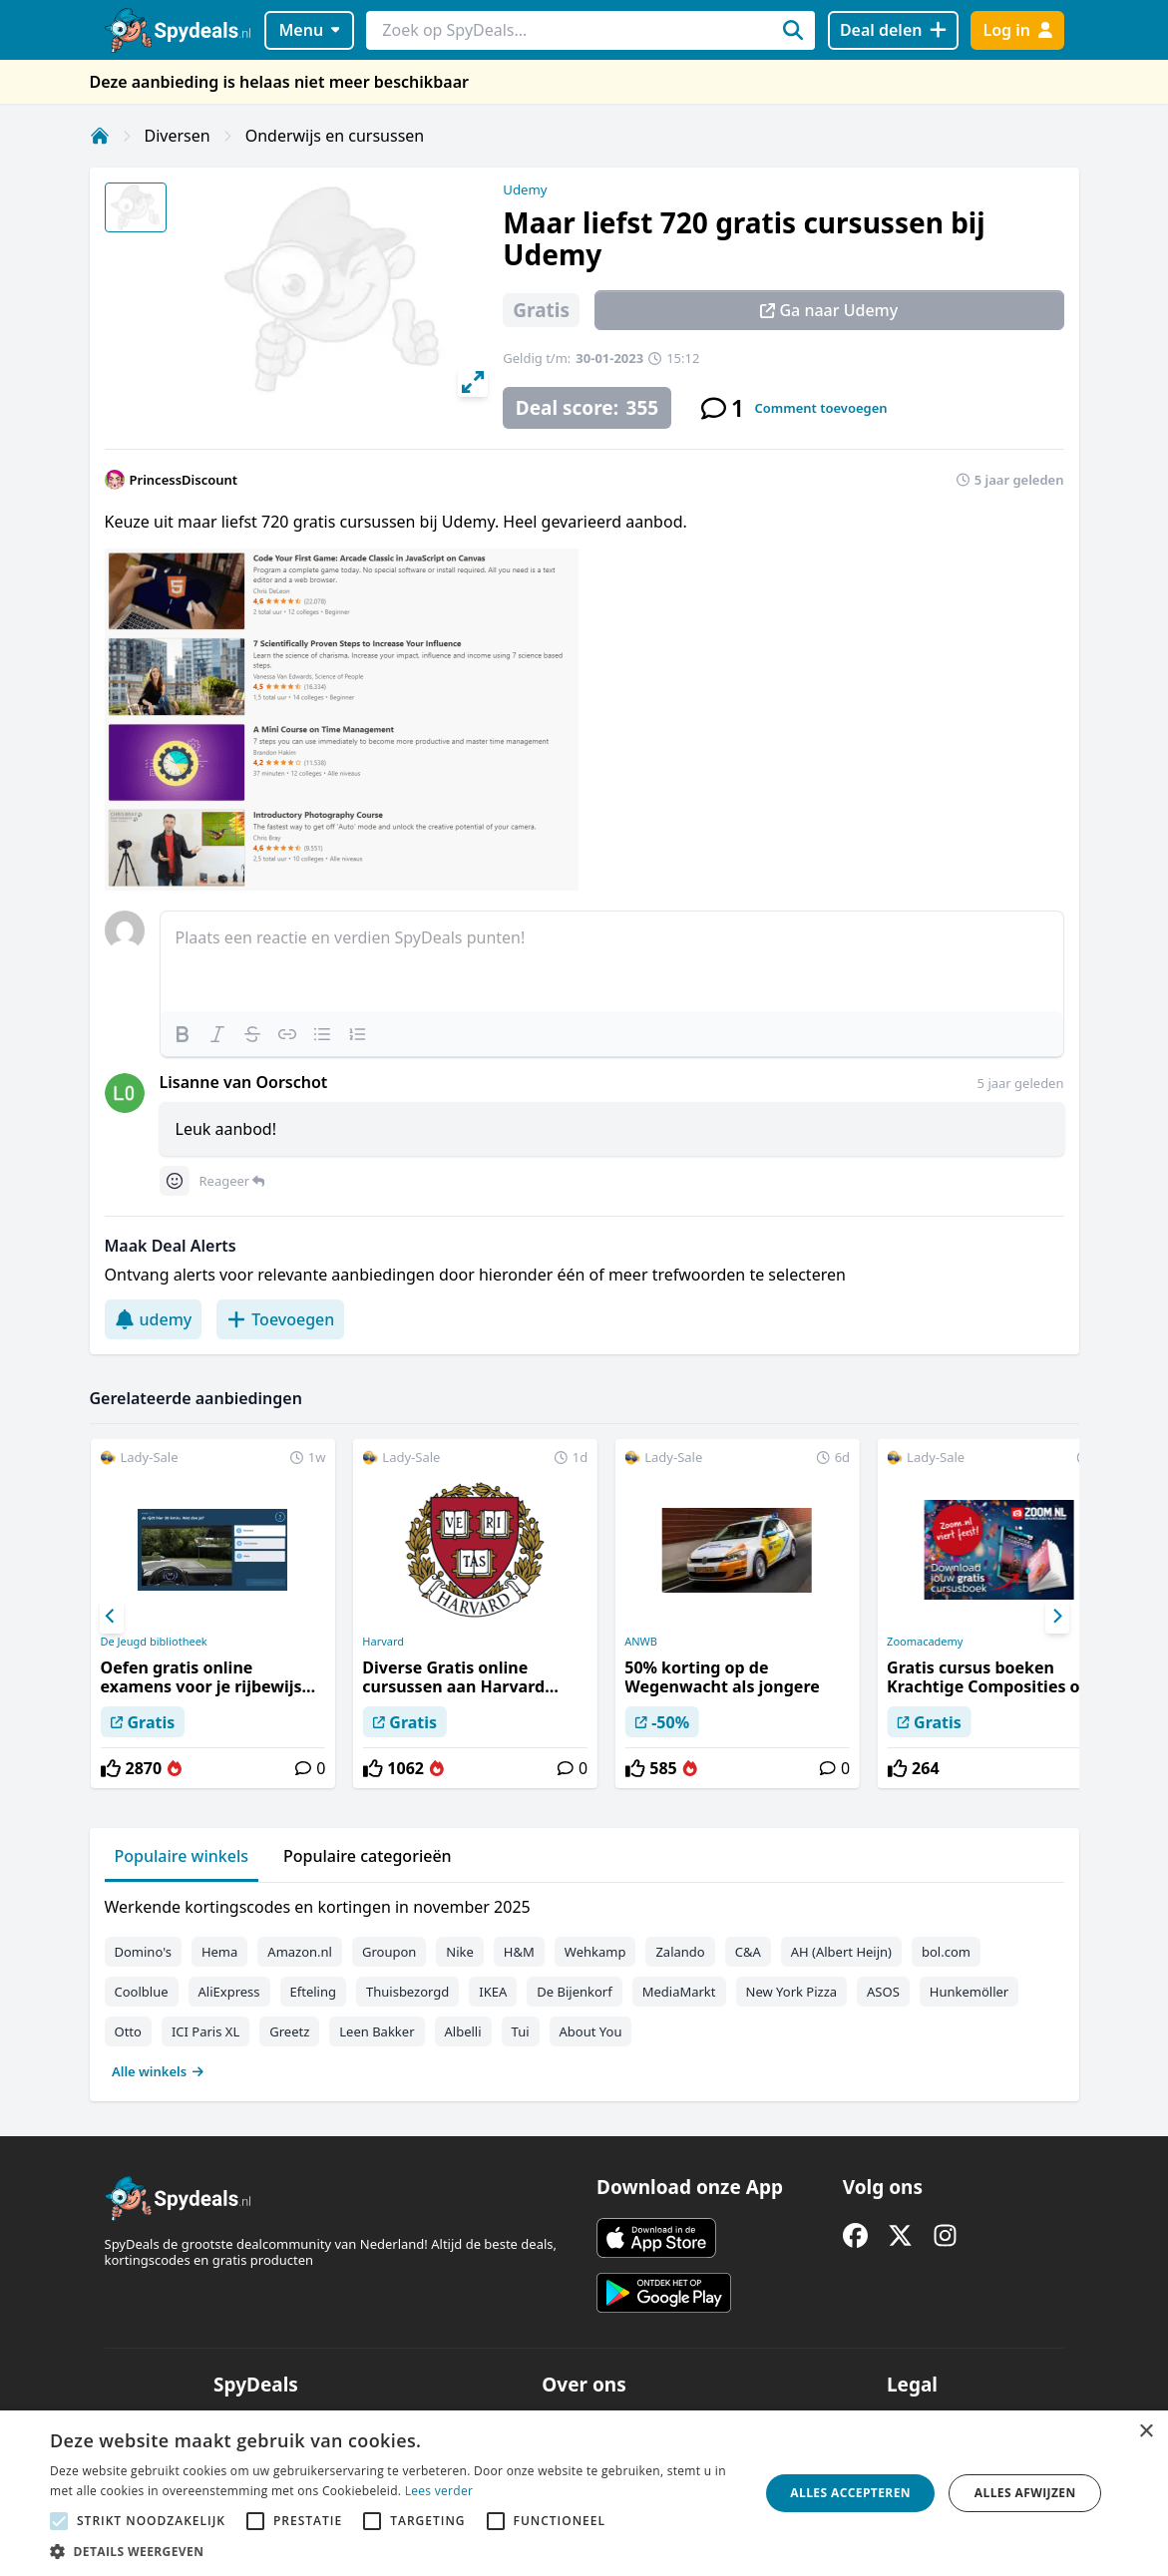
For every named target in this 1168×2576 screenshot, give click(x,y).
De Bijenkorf (574, 1992)
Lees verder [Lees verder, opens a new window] (439, 2490)
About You (591, 2031)
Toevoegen (280, 1319)
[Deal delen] (893, 30)
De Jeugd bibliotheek (153, 1642)
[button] (394, 2551)
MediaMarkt (679, 1992)
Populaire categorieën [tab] (367, 1856)
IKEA (493, 1992)
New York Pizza (792, 1992)
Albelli (463, 2031)
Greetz (289, 2031)
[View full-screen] (473, 382)
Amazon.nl (299, 1952)
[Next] (1057, 1617)
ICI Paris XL (205, 2031)
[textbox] (612, 961)
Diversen (177, 136)
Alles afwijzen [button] (1025, 2492)
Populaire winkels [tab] (182, 1856)
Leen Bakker (376, 2031)
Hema (219, 1952)
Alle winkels (158, 2071)
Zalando (679, 1952)
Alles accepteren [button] (850, 2492)
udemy (154, 1319)
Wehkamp (595, 1952)
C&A (748, 1952)
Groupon (389, 1952)
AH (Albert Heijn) (841, 1952)
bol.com (946, 1952)
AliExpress (229, 1992)
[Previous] (112, 1617)
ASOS (883, 1992)
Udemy (525, 189)
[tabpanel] (584, 1984)
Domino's (143, 1952)
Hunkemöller (969, 1992)
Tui (521, 2031)
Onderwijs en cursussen (335, 136)
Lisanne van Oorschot (244, 1082)
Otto (128, 2031)
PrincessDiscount (184, 480)
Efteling (313, 1992)
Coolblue (142, 1992)
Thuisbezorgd (407, 1992)
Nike (460, 1952)
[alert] (584, 2493)
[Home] (100, 136)
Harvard (383, 1642)
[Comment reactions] (175, 1181)
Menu (308, 30)
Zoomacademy (925, 1642)
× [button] (1145, 2431)
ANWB (640, 1642)
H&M (519, 1952)
